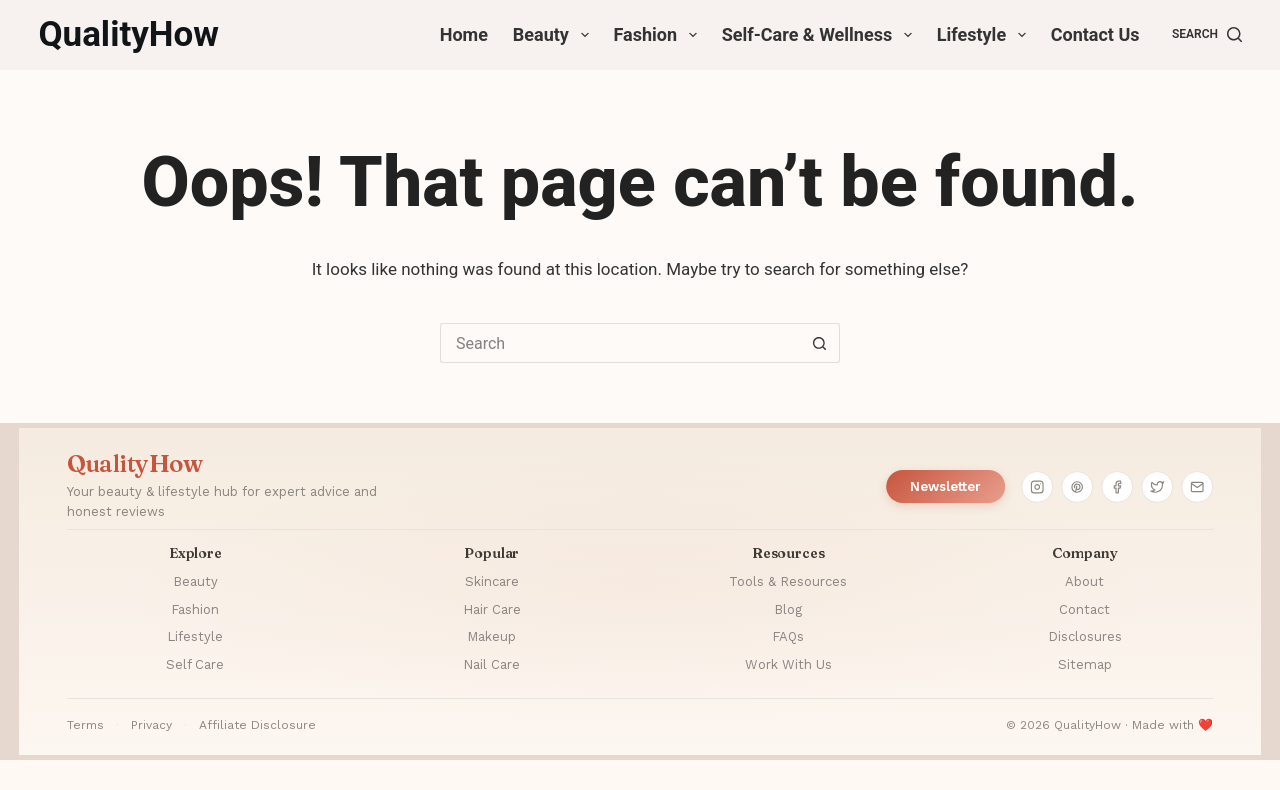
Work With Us (788, 664)
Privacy (151, 725)
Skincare (492, 581)
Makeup (491, 636)
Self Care (195, 664)
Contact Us (1095, 34)
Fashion (659, 35)
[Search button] (820, 343)
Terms (85, 725)
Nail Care (491, 664)
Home (464, 34)
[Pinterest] (1077, 487)
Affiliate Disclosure (257, 725)
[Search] (1207, 35)
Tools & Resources (788, 581)
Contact (1084, 609)
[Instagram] (1037, 487)
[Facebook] (1117, 487)
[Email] (1197, 487)
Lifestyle (985, 35)
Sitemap (1085, 664)
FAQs (788, 636)
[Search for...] (620, 343)
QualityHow (128, 34)
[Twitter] (1157, 487)
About (1084, 581)
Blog (788, 609)
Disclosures (1085, 636)
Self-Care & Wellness (821, 35)
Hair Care (492, 609)
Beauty (555, 35)
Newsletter (945, 486)
